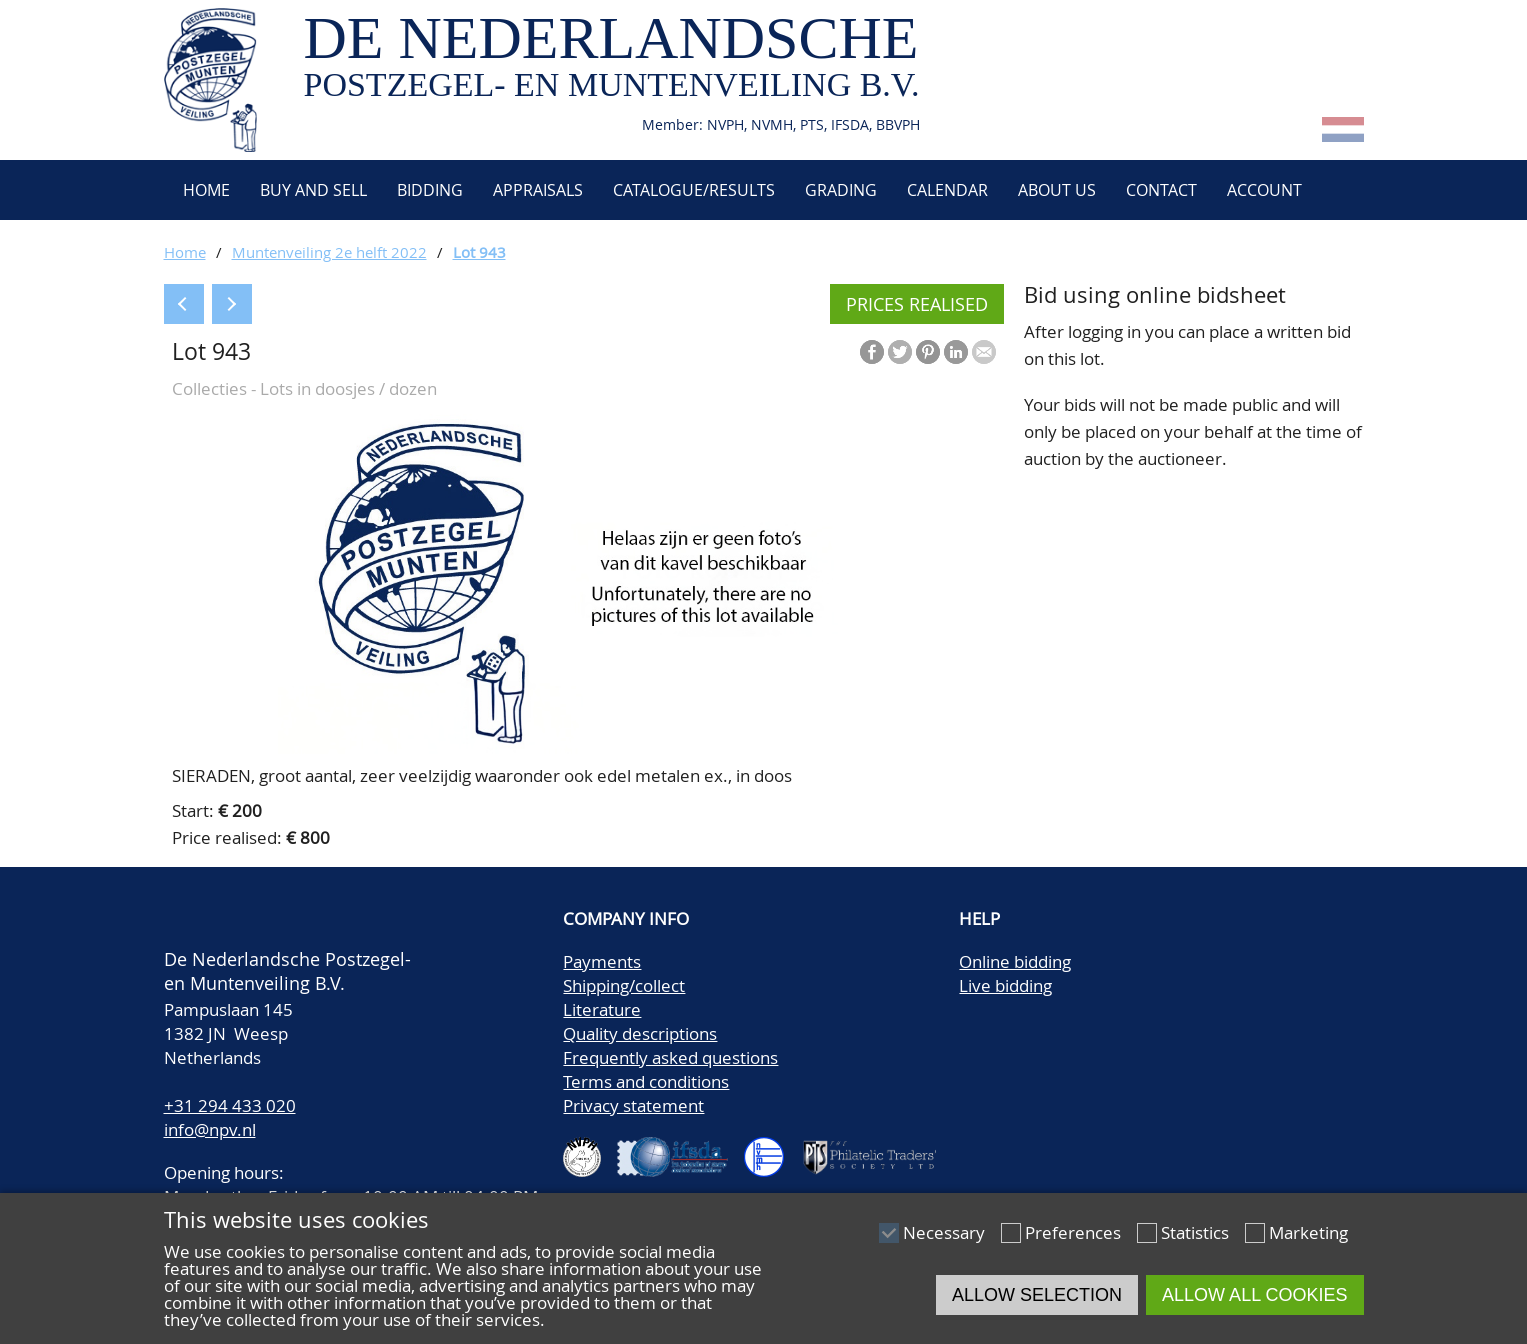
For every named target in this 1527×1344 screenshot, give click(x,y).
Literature (602, 1009)
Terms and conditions (646, 1081)
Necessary (944, 1232)
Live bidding (1005, 985)
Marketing (1308, 1232)
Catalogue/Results (694, 190)
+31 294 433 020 (230, 1105)
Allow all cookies (1254, 1295)
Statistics (1195, 1232)
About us (1057, 190)
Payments (602, 961)
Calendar (947, 190)
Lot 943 (479, 252)
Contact (1161, 190)
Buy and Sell (313, 190)
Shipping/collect (624, 985)
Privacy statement (633, 1105)
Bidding (430, 190)
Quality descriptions (640, 1033)
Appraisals (538, 190)
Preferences (1073, 1232)
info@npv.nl (210, 1129)
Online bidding (1015, 961)
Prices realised (917, 304)
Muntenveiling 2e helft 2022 (329, 252)
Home (204, 190)
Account (1264, 190)
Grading (841, 190)
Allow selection (1037, 1295)
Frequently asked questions (670, 1057)
